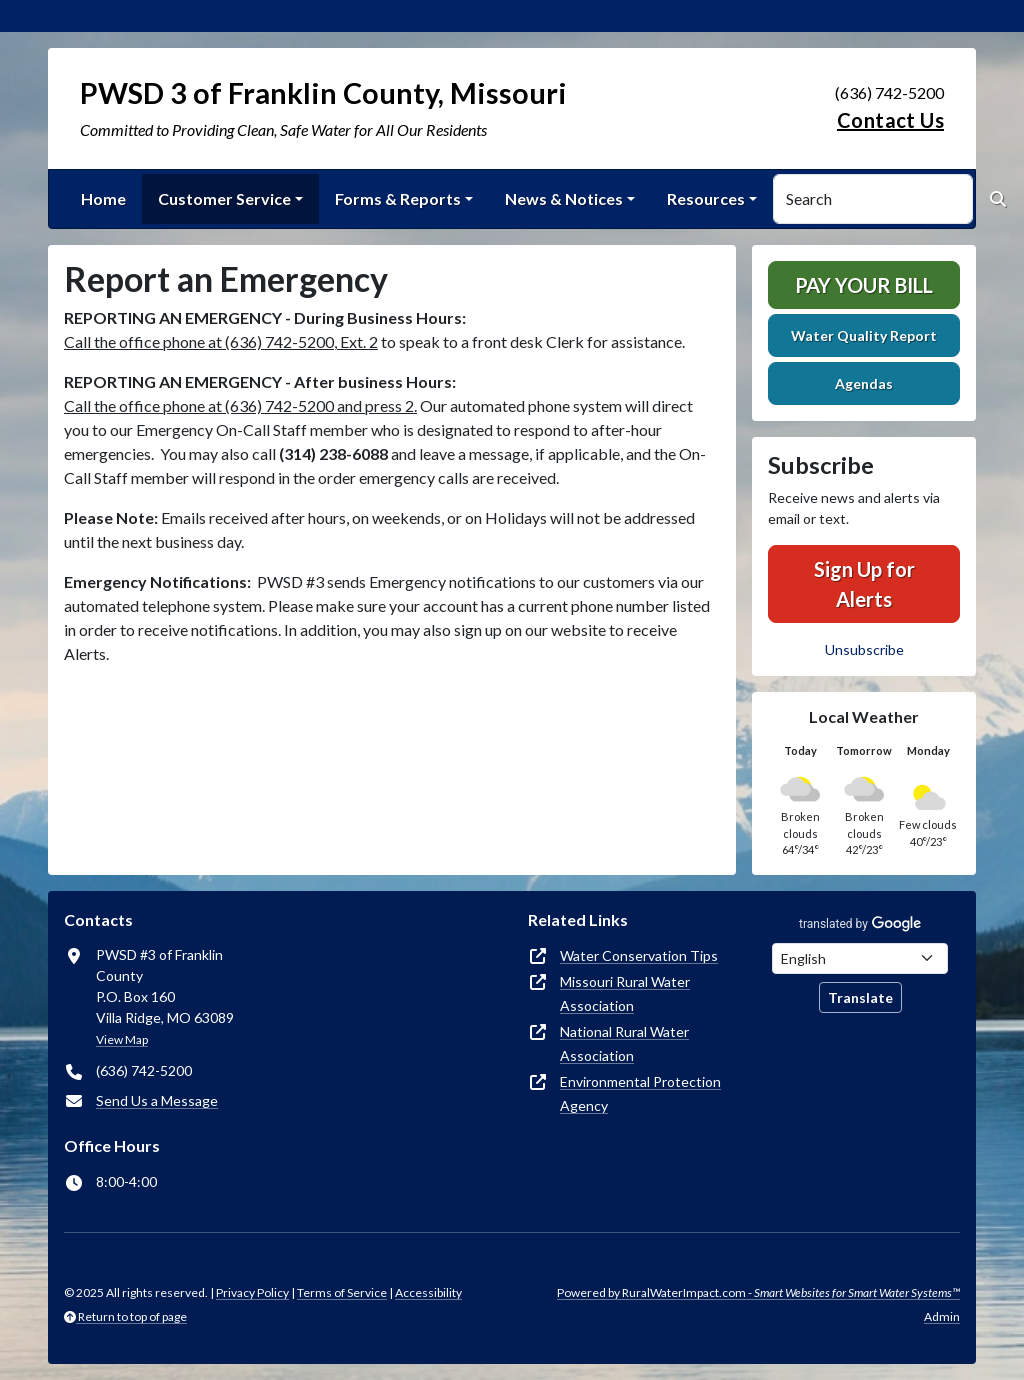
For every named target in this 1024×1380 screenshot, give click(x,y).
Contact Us (890, 120)
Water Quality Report (864, 335)
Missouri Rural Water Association (625, 993)
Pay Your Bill (864, 285)
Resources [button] (706, 198)
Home (103, 198)
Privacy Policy (252, 1292)
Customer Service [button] (224, 198)
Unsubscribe (864, 649)
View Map (122, 1039)
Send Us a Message (157, 1100)
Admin (942, 1316)
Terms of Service (342, 1292)
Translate (860, 997)
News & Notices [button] (564, 198)
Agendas (864, 383)
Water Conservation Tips (639, 955)
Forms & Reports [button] (398, 198)
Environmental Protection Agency (640, 1093)
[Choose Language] (860, 958)
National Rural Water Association (624, 1043)
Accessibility (428, 1292)
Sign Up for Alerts (864, 584)
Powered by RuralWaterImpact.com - (758, 1292)
